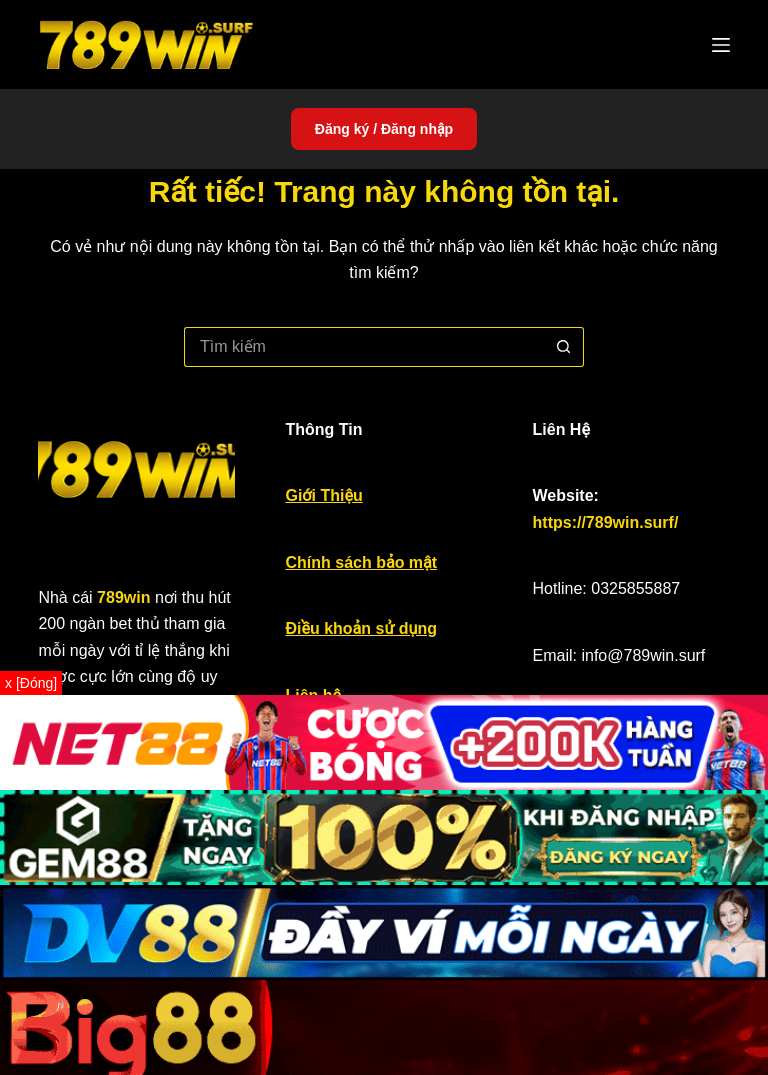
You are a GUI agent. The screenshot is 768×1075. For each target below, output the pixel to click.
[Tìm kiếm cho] (364, 347)
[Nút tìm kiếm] (564, 347)
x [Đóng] (31, 683)
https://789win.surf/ (606, 522)
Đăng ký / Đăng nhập (384, 129)
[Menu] (721, 45)
